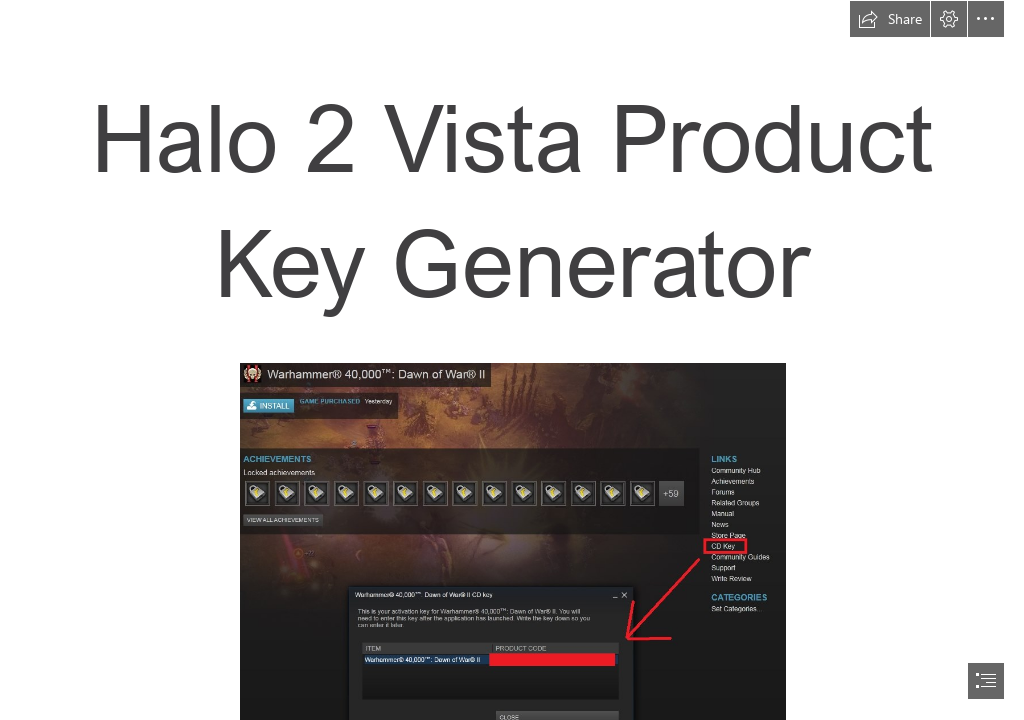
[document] (512, 360)
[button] (890, 19)
